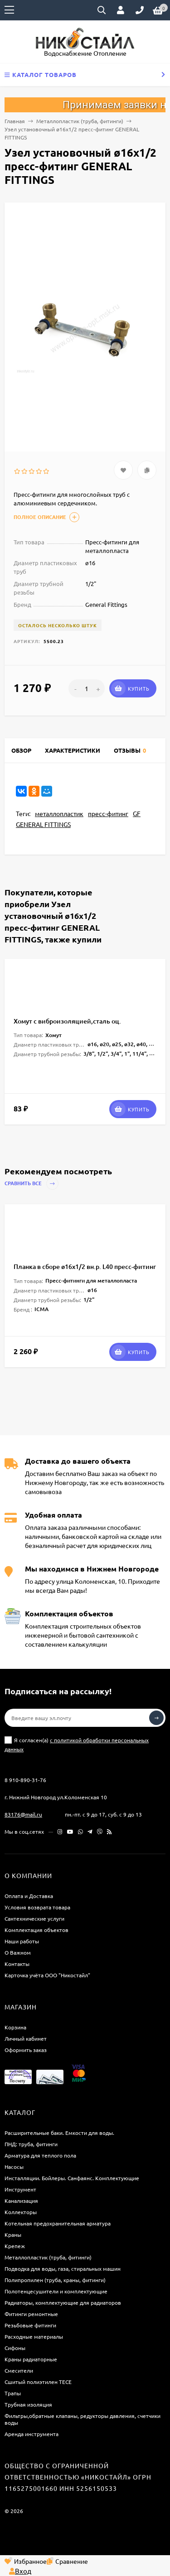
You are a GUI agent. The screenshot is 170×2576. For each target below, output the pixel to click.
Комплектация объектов (36, 1929)
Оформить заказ (26, 2049)
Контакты (17, 1963)
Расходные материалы (34, 2336)
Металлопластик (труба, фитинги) (79, 121)
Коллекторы (21, 2212)
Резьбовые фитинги (30, 2325)
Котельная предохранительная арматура (58, 2223)
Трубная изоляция (28, 2404)
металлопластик (59, 813)
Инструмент (20, 2189)
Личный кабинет (26, 2038)
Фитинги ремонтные (31, 2313)
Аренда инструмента (31, 2433)
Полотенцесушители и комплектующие (56, 2291)
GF (137, 813)
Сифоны (15, 2347)
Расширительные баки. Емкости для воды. (59, 2132)
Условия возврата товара (37, 1907)
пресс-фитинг (108, 813)
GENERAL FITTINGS (43, 824)
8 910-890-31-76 (25, 1779)
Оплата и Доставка (29, 1895)
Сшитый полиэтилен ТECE (38, 2381)
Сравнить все (31, 1183)
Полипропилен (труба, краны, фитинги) (55, 2279)
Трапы (13, 2393)
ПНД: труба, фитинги (31, 2144)
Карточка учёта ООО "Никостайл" (47, 1975)
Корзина (15, 2027)
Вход (20, 2570)
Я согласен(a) (77, 1744)
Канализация (21, 2200)
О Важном (18, 1952)
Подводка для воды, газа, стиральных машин (63, 2268)
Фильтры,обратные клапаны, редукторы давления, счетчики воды (82, 2419)
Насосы (14, 2166)
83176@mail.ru (23, 1814)
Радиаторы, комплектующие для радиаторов (63, 2302)
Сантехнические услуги (34, 1918)
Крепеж (15, 2245)
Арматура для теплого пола (40, 2155)
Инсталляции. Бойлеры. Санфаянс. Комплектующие (72, 2178)
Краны (13, 2234)
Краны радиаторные (31, 2359)
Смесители (19, 2370)
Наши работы (22, 1941)
